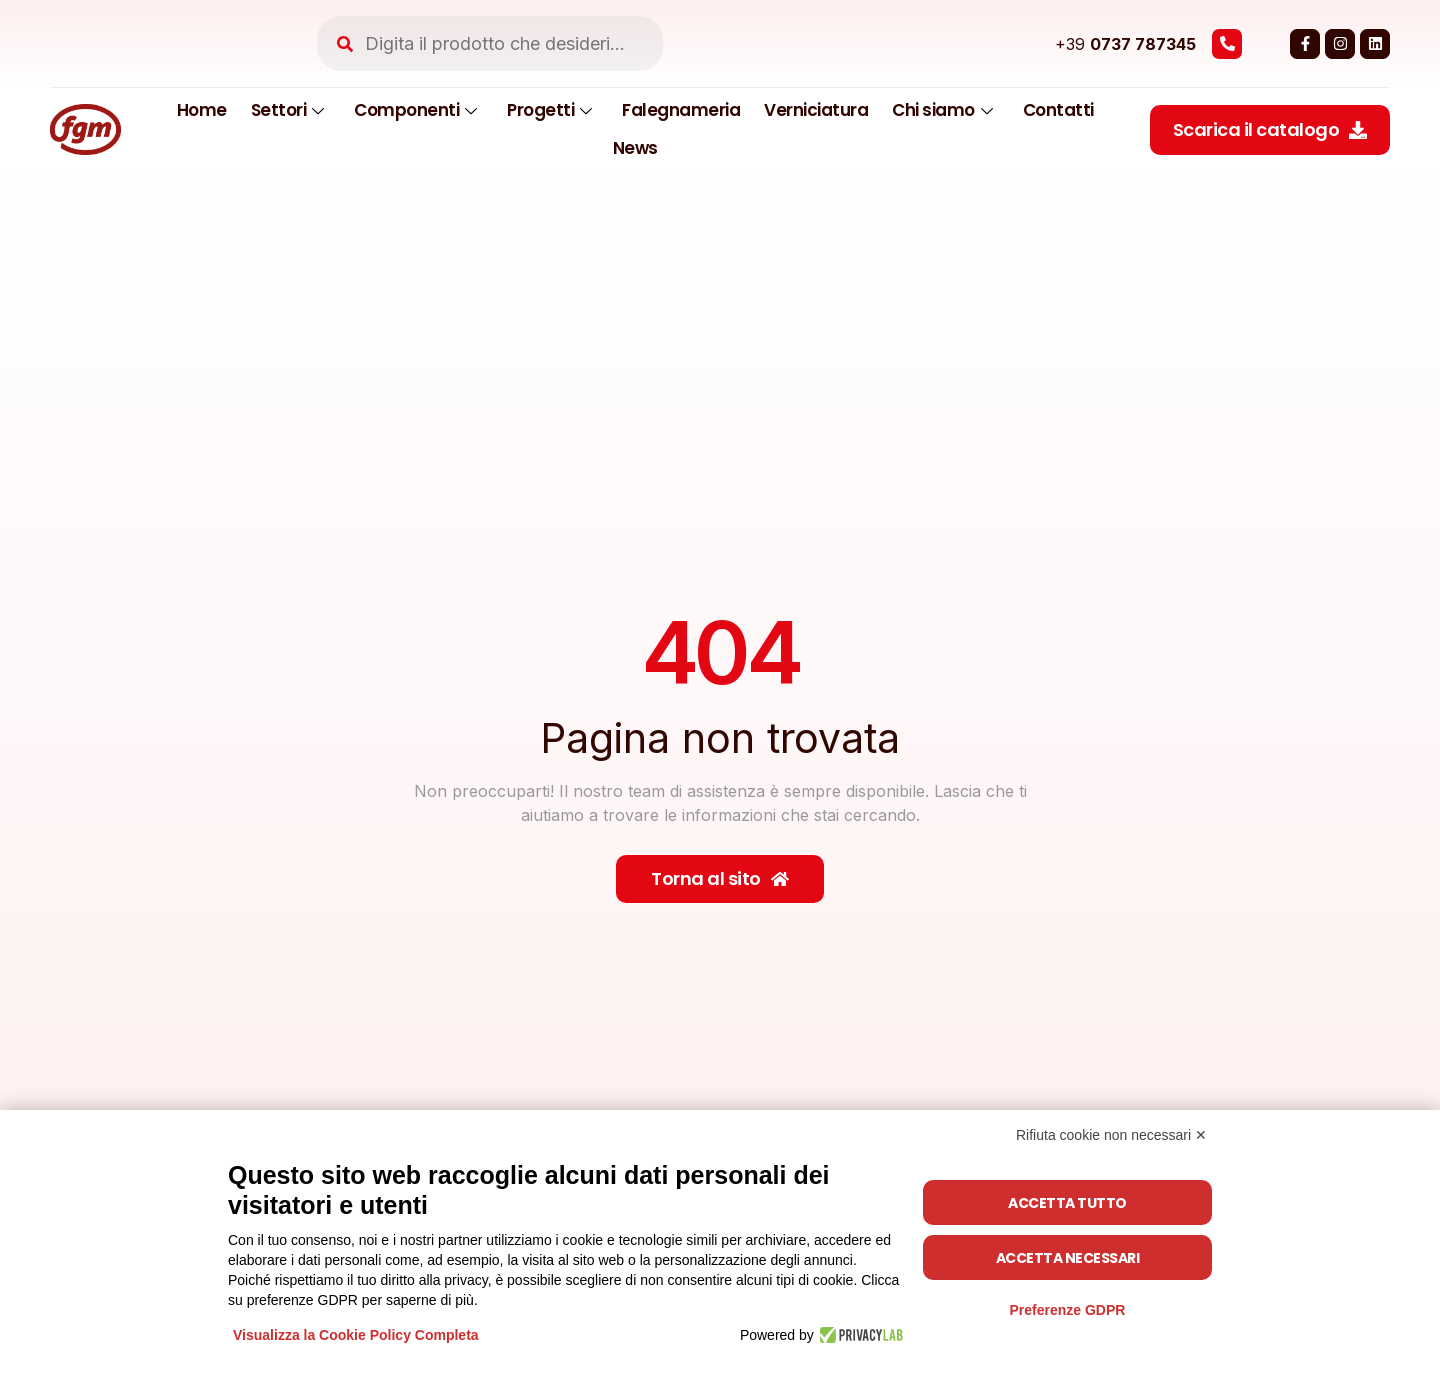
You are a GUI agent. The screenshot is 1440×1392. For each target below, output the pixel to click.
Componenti (415, 110)
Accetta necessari (1068, 1258)
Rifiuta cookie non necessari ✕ (1111, 1135)
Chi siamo (942, 110)
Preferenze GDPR (1067, 1310)
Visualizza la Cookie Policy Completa (356, 1335)
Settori (288, 110)
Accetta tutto (1067, 1203)
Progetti (549, 110)
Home (202, 110)
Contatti (1058, 110)
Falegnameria (681, 110)
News (635, 148)
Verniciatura (816, 110)
